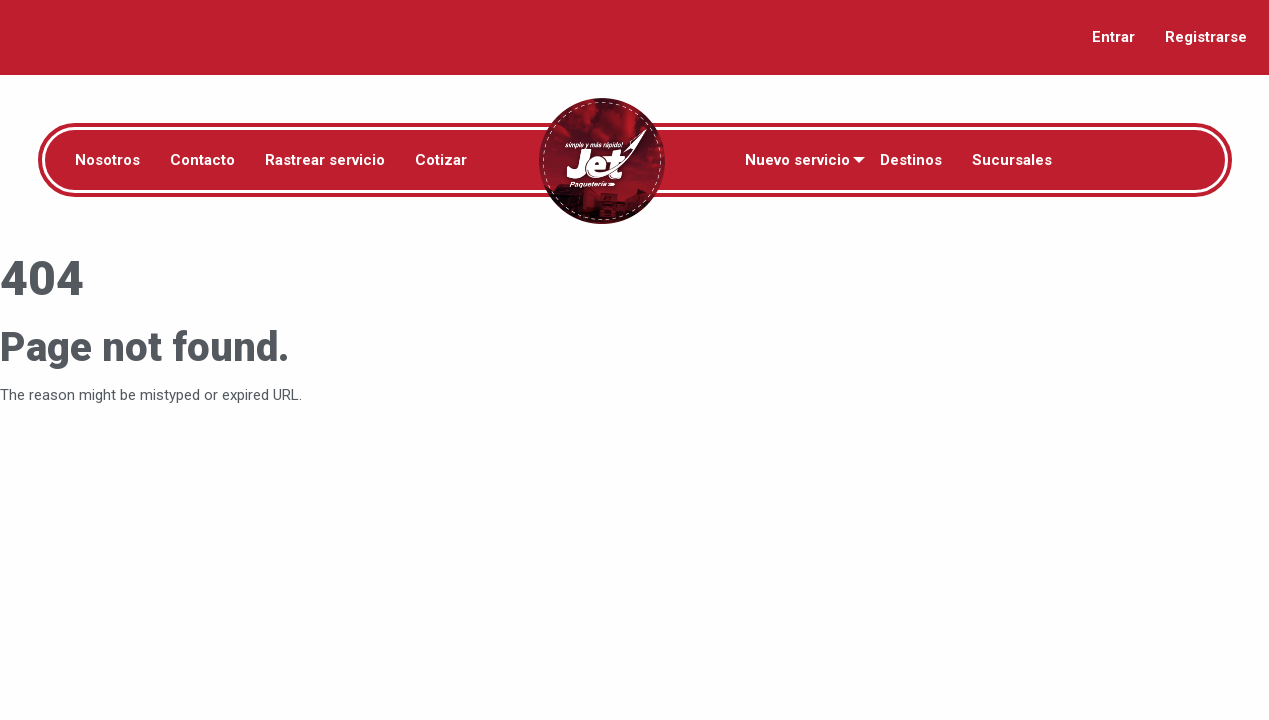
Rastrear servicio (325, 160)
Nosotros (107, 160)
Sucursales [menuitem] (1012, 160)
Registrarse (1206, 37)
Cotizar (441, 160)
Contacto (202, 160)
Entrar (1113, 37)
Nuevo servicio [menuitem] (797, 160)
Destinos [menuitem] (911, 160)
